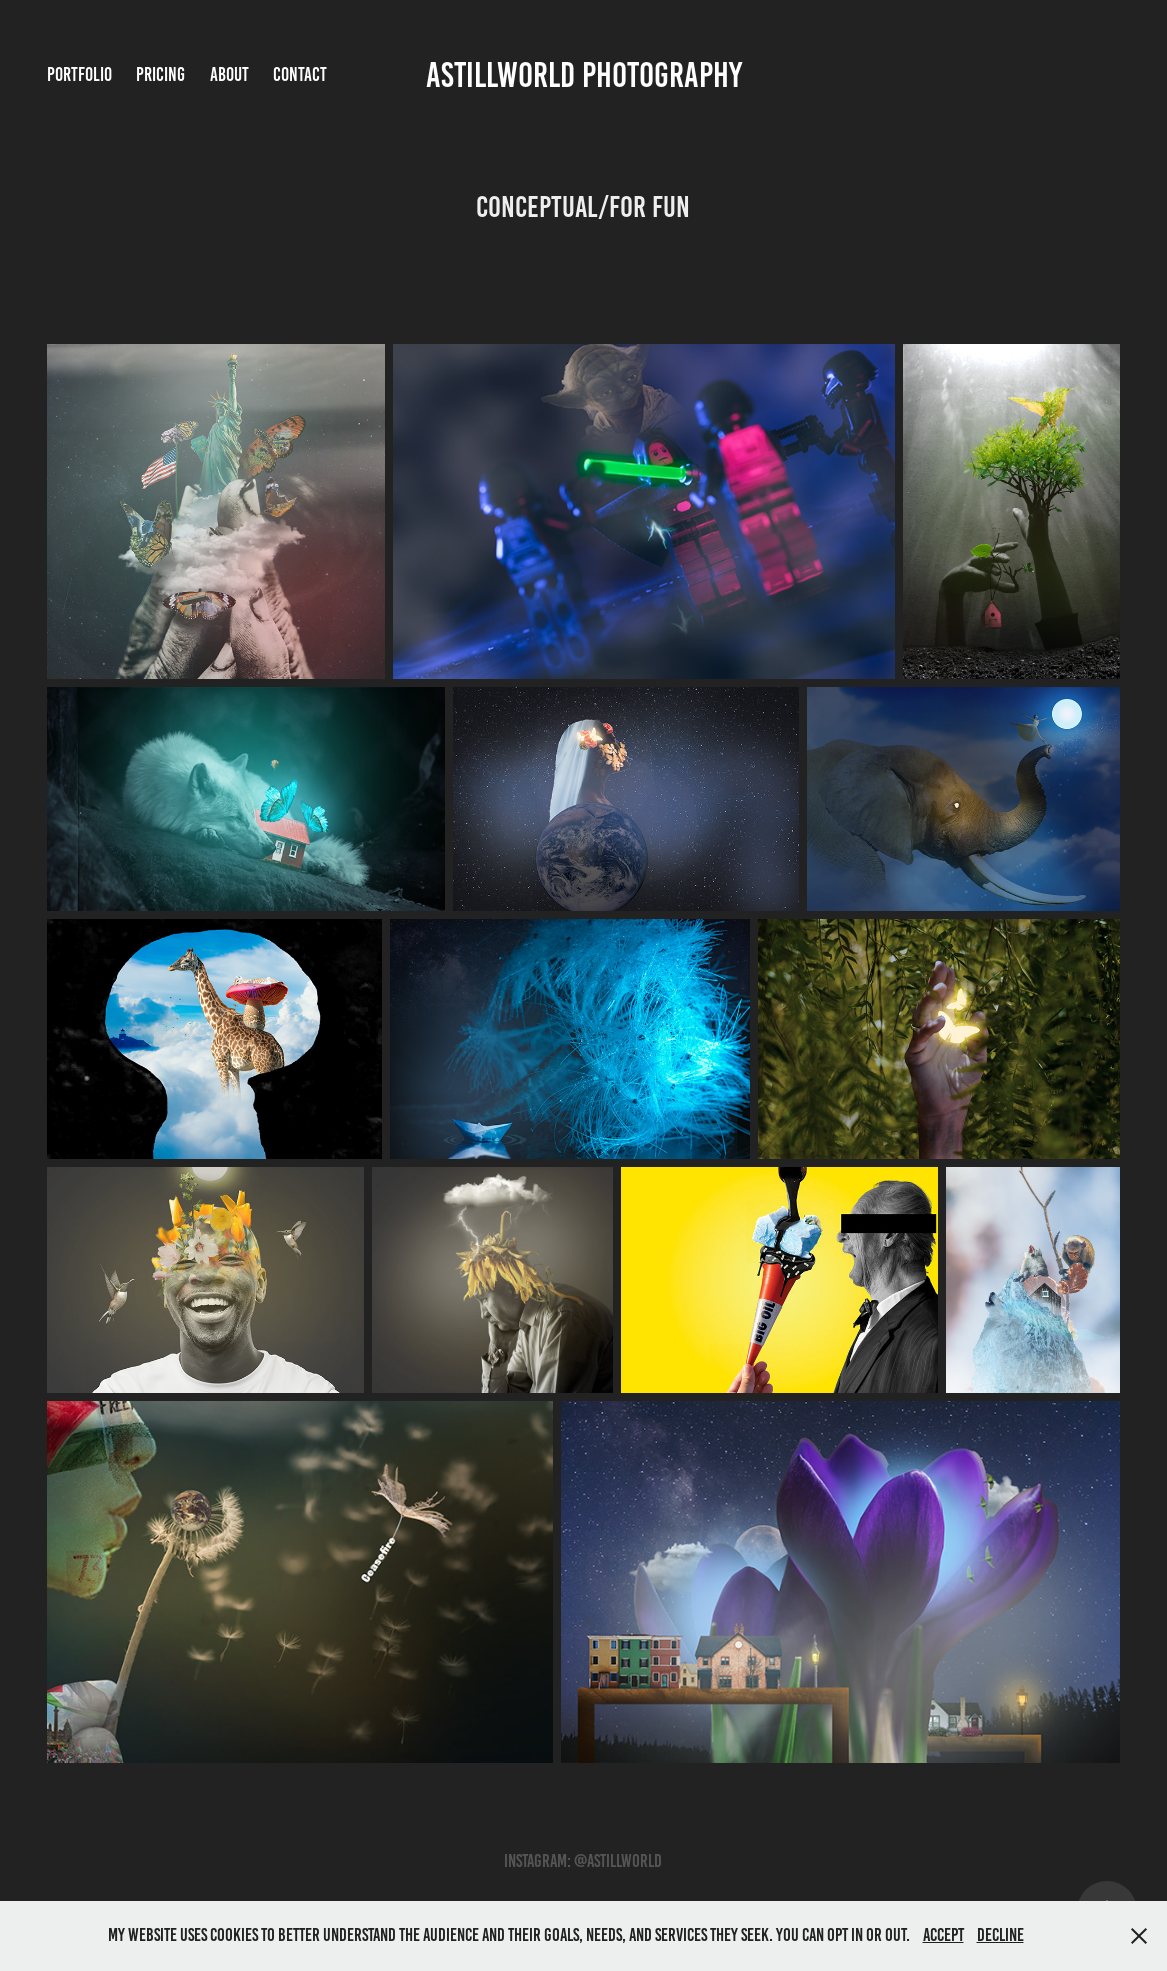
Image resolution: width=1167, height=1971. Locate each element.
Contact (300, 74)
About (229, 74)
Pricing (160, 74)
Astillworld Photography (584, 75)
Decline (1000, 1935)
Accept (943, 1935)
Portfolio (79, 74)
